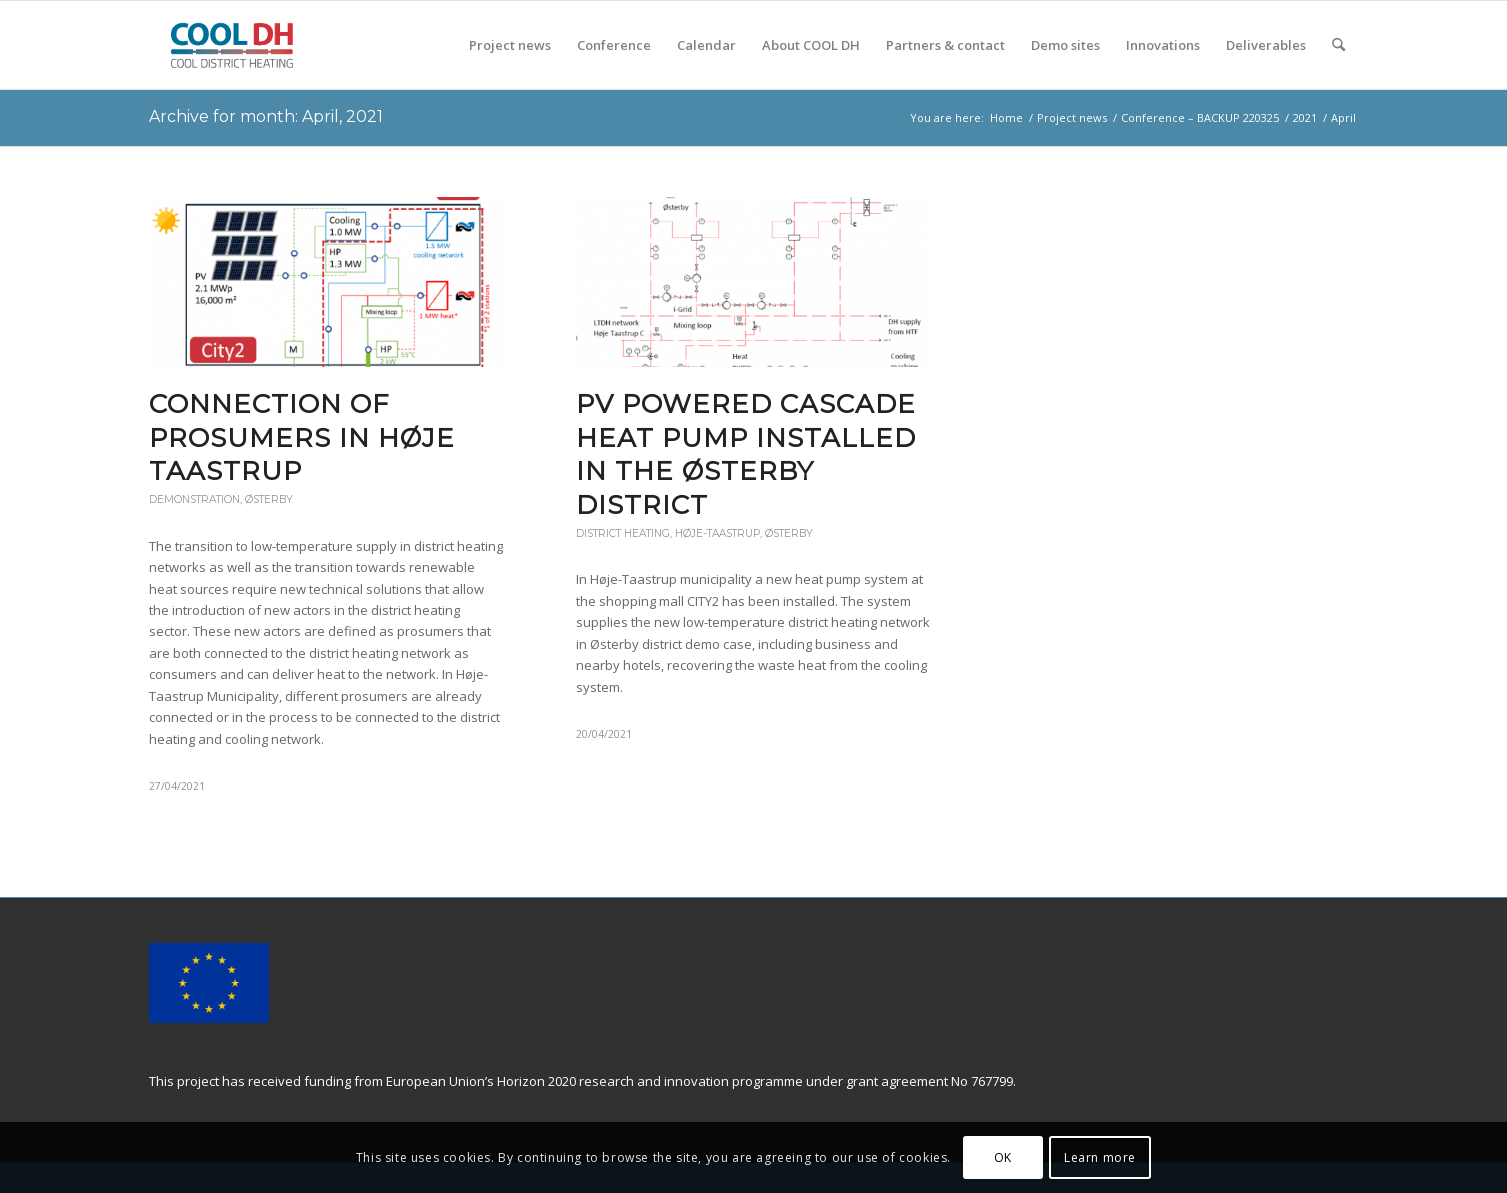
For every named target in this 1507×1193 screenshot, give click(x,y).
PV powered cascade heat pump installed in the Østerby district (746, 454)
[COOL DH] (231, 45)
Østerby (269, 499)
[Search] (1338, 45)
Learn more (1100, 1157)
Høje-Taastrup (717, 533)
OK (1003, 1157)
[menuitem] (510, 45)
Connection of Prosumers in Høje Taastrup (302, 438)
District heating (623, 533)
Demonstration (194, 499)
